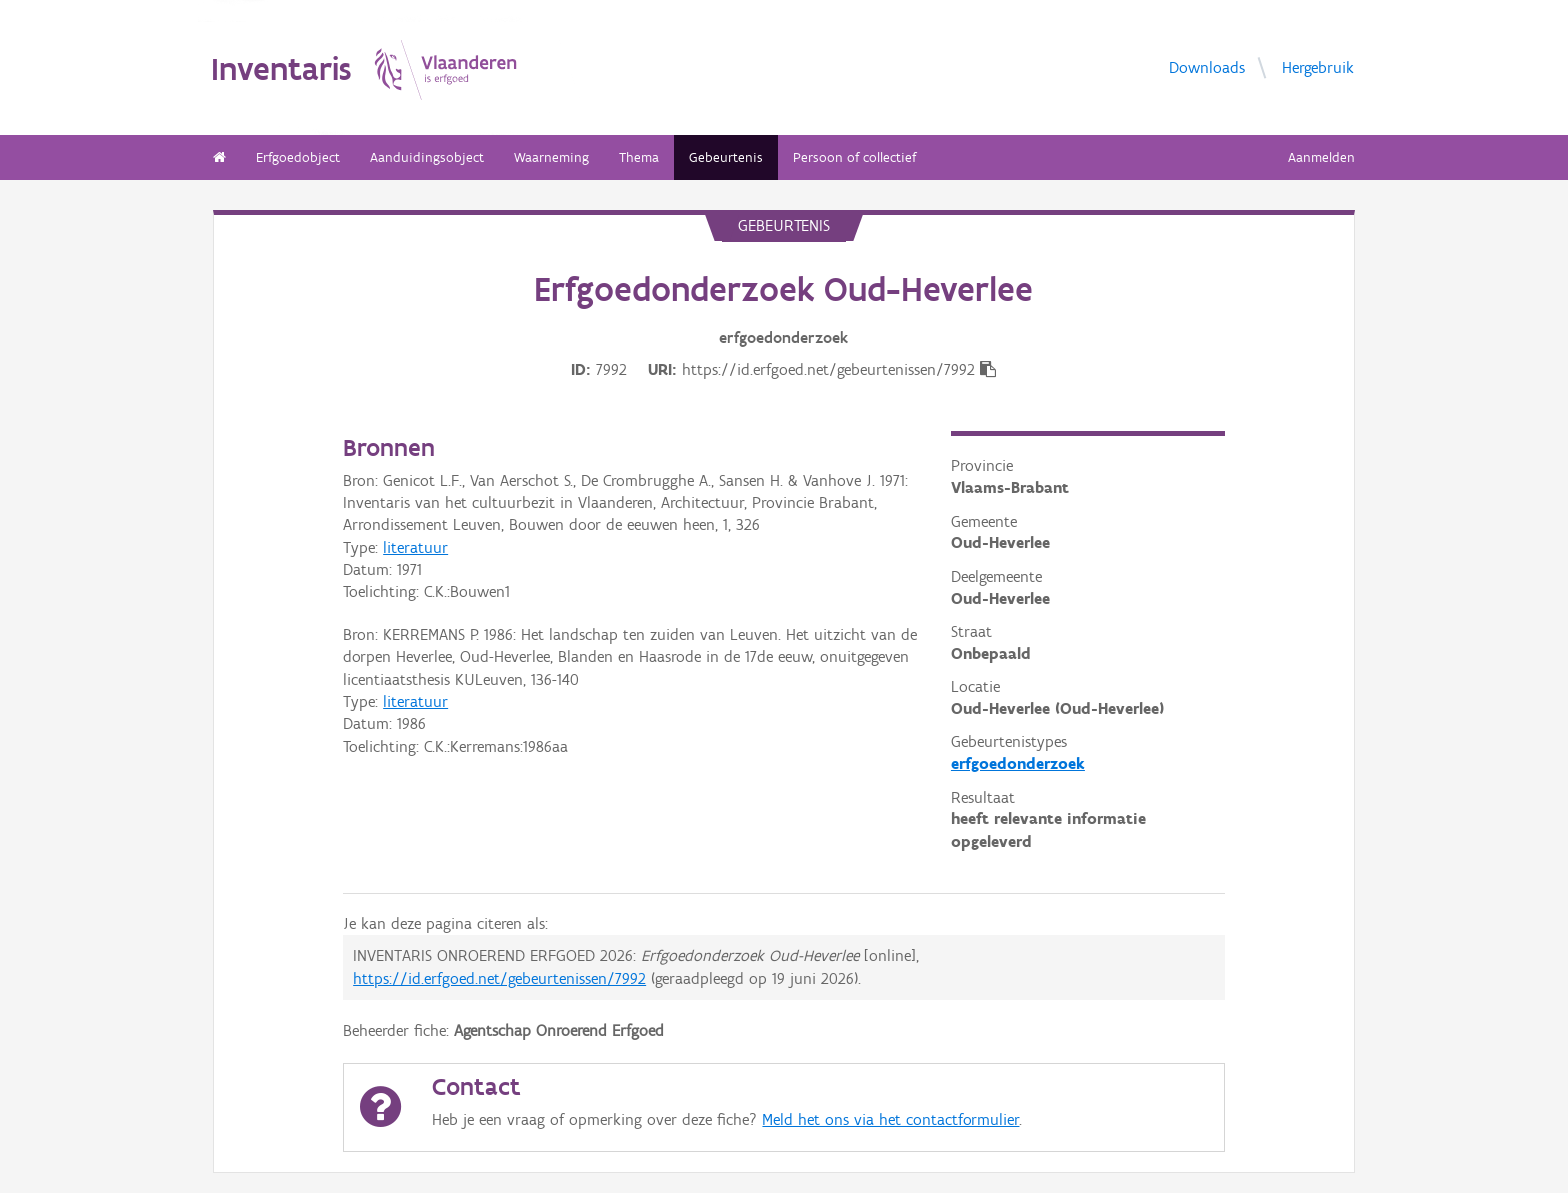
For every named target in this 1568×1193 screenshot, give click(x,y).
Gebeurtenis (726, 157)
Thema (639, 157)
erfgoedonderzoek (1018, 763)
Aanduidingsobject (427, 157)
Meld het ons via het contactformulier (890, 1119)
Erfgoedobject (298, 157)
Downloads (1207, 66)
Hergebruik (1318, 66)
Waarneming (551, 157)
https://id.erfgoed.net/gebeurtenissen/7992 (499, 978)
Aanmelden (1321, 157)
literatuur (415, 547)
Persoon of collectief (854, 157)
